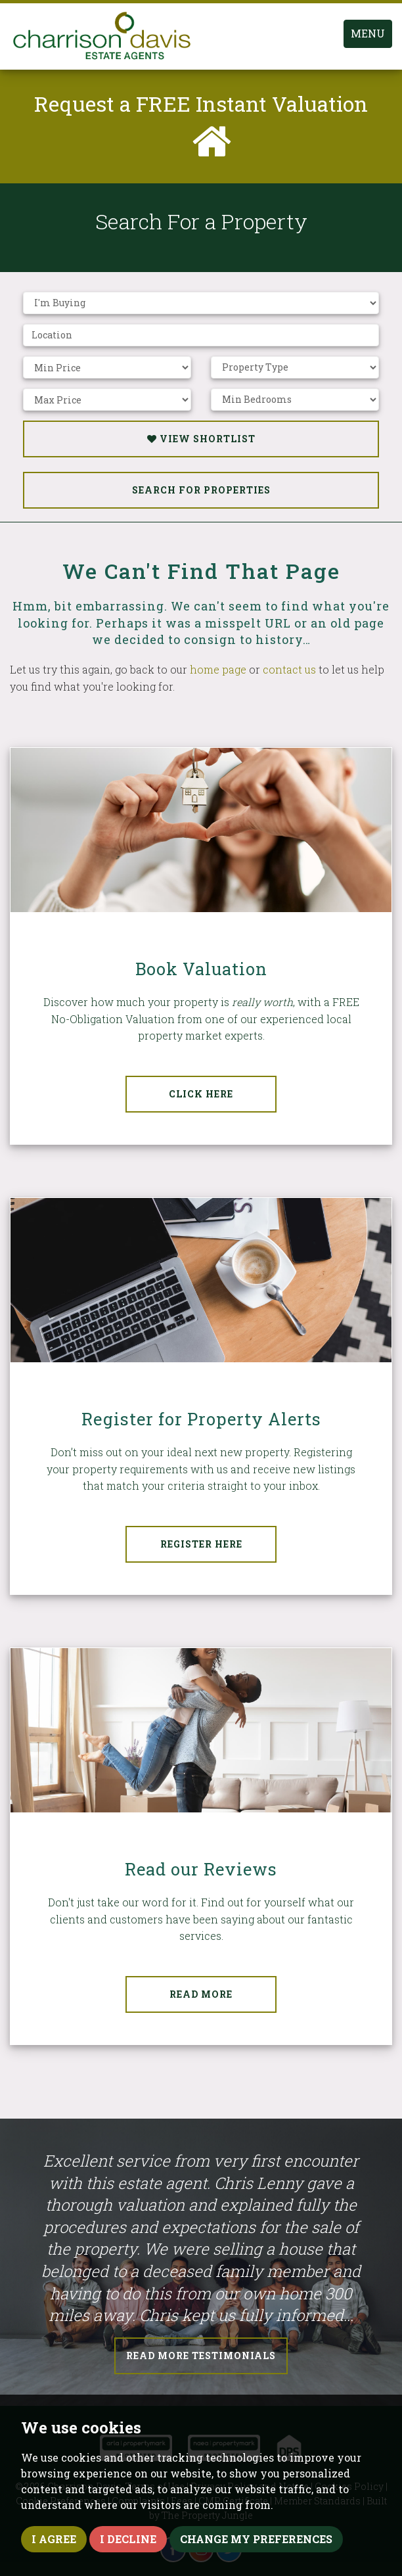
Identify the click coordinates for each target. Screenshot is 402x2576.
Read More (201, 1994)
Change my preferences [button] (256, 2539)
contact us (289, 669)
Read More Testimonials (201, 2355)
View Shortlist (201, 438)
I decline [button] (128, 2539)
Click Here (201, 1094)
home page (218, 669)
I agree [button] (54, 2539)
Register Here (201, 1544)
